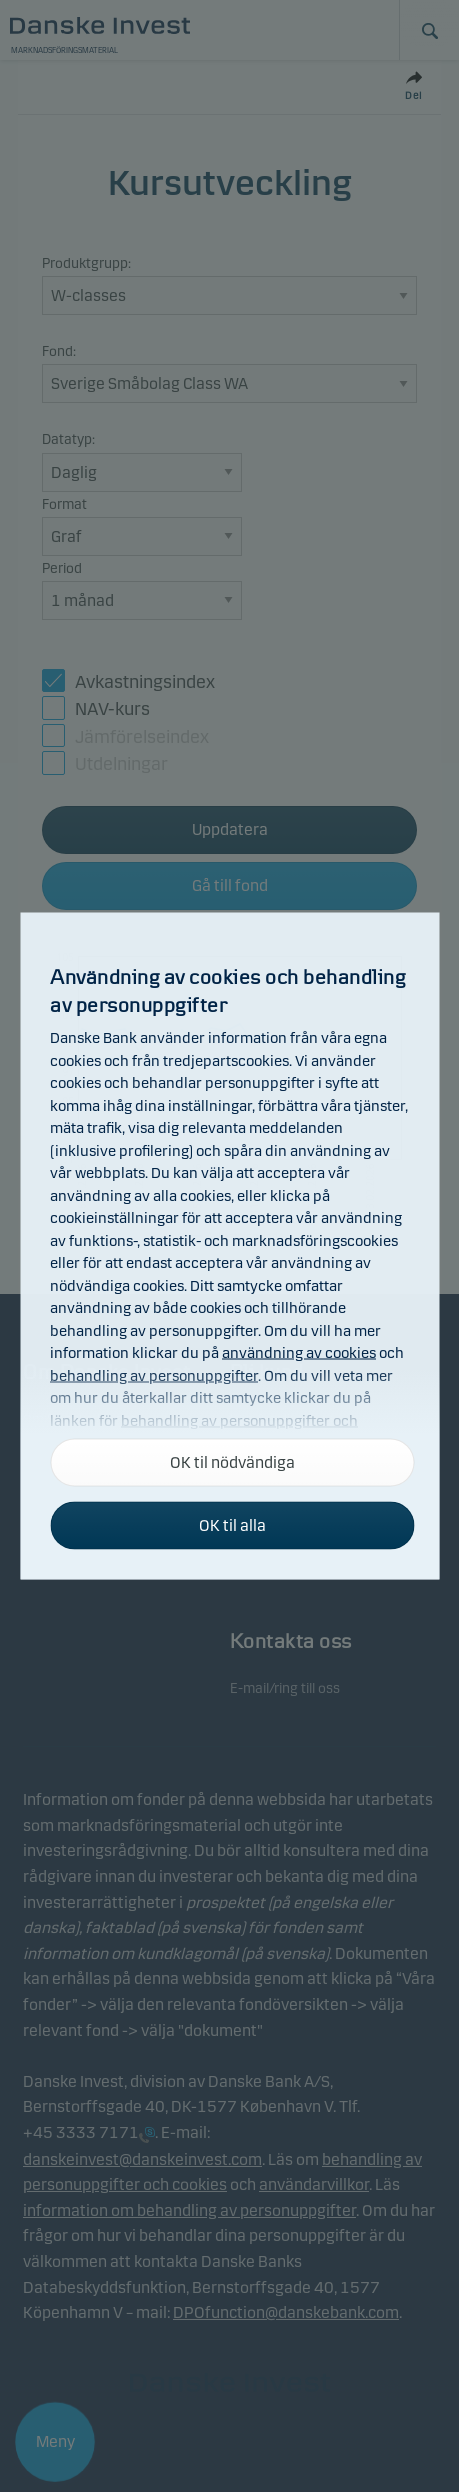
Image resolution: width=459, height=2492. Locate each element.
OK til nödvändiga (232, 1462)
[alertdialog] (229, 1246)
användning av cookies (299, 1353)
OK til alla (232, 1525)
